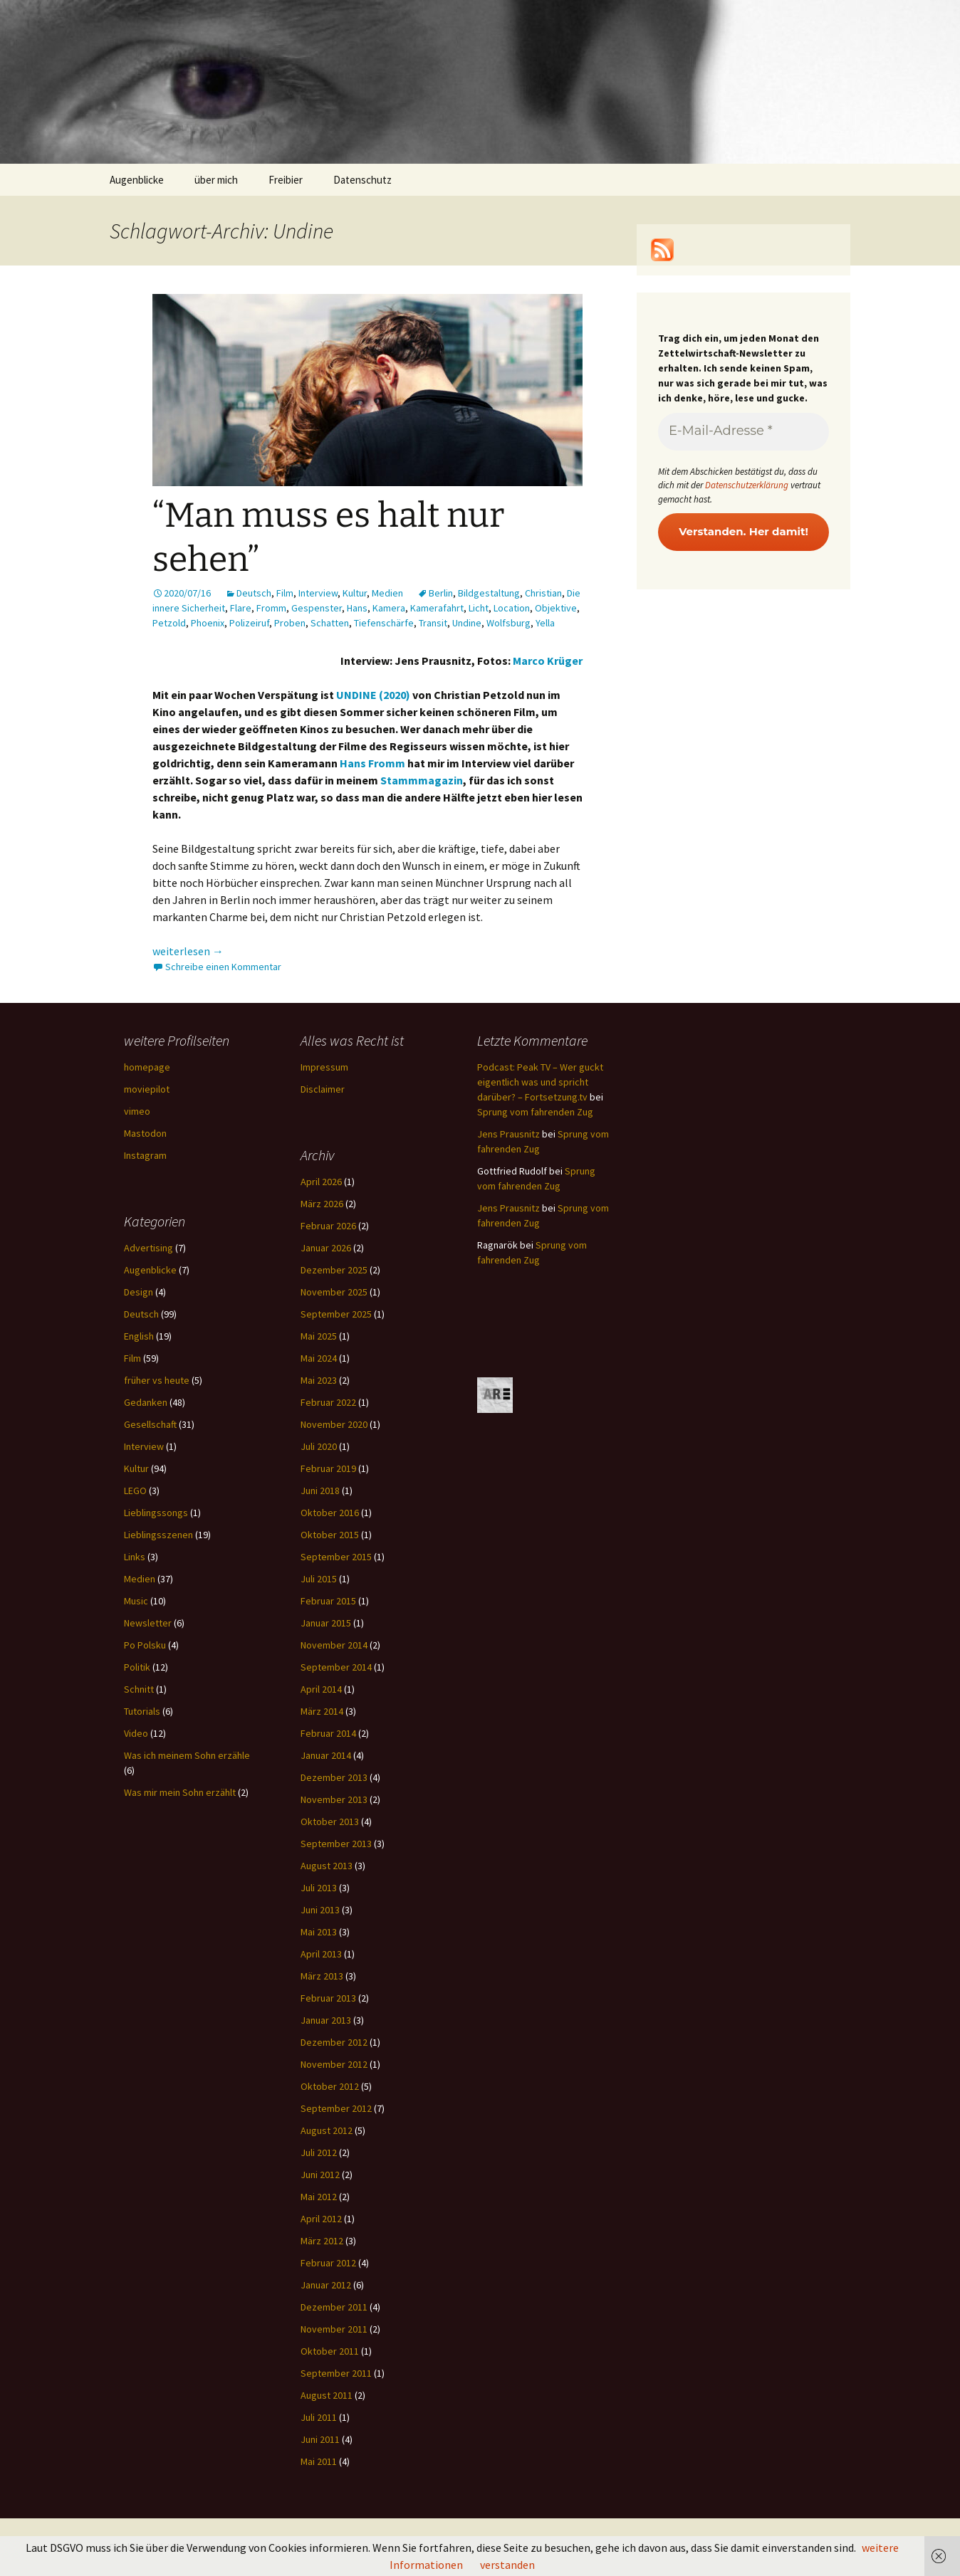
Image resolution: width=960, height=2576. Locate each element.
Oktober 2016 (330, 1512)
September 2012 (336, 2108)
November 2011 (334, 2329)
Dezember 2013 (334, 1777)
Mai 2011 (319, 2461)
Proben (290, 622)
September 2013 (336, 1843)
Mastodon (145, 1133)
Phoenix (207, 622)
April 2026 (321, 1181)
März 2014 (322, 1711)
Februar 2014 (328, 1733)
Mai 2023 (319, 1380)
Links (134, 1556)
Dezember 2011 (334, 2307)
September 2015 (336, 1556)
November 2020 (334, 1424)
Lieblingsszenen (158, 1534)
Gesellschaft (150, 1424)
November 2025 (334, 1292)
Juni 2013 (320, 1909)
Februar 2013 (328, 1998)
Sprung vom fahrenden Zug (535, 1111)
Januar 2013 (326, 2020)
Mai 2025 (319, 1336)
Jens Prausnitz (508, 1133)
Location (512, 607)
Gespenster (316, 607)
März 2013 (322, 1976)
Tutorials (142, 1711)
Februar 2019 (328, 1468)
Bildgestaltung (489, 593)
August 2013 (327, 1865)
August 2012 (327, 2130)
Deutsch (253, 593)
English (139, 1336)
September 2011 (336, 2373)
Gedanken (145, 1402)
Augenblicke (137, 179)
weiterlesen (188, 951)
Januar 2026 (326, 1247)
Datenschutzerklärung (746, 485)
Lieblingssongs (156, 1512)
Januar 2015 (326, 1622)
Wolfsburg (508, 622)
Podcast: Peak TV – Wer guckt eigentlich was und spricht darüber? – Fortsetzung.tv (540, 1082)
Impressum (324, 1067)
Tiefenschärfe (384, 622)
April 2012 (321, 2218)
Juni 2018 (320, 1490)
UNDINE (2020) (373, 695)
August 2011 (327, 2395)
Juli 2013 (319, 1887)
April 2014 (321, 1689)
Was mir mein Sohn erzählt (180, 1792)
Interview (318, 593)
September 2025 (336, 1314)
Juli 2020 (319, 1446)
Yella (545, 622)
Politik (137, 1667)
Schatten (330, 622)
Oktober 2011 (330, 2351)
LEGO (135, 1490)
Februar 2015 (328, 1600)
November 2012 (334, 2064)
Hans (357, 607)
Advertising (148, 1247)
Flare (240, 607)
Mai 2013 (319, 1931)
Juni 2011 (320, 2439)
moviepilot (146, 1089)
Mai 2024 (319, 1358)
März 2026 (322, 1203)
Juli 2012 (319, 2152)
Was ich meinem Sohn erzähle (187, 1755)
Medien (387, 593)
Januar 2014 (326, 1755)
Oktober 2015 (330, 1534)
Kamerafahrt (437, 607)
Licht (479, 607)
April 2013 (321, 1953)
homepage (147, 1067)
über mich (216, 179)
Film (284, 593)
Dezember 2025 (334, 1269)
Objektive (556, 607)
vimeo (137, 1111)
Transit (433, 622)
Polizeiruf (249, 622)
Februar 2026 (328, 1225)
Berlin (441, 593)
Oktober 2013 (330, 1821)
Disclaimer (323, 1089)
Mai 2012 (319, 2196)
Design (138, 1292)
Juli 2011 (319, 2417)
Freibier (285, 179)
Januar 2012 (326, 2284)
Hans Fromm (372, 763)
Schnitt (139, 1689)
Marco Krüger (548, 660)
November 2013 (334, 1799)
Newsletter (148, 1622)
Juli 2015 (319, 1578)
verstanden (507, 2564)
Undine (466, 622)
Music (136, 1600)
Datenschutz (362, 179)
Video (136, 1733)
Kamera (388, 607)
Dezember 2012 (334, 2042)
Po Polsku (145, 1645)
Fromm (271, 607)
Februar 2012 (328, 2262)
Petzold (169, 622)
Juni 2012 (320, 2174)
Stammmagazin (421, 780)
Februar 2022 (328, 1402)
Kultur (355, 593)
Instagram (145, 1155)
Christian (543, 593)
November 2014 (334, 1645)
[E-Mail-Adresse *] (743, 432)
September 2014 (336, 1667)
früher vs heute (156, 1380)
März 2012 (322, 2240)
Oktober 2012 (330, 2086)
